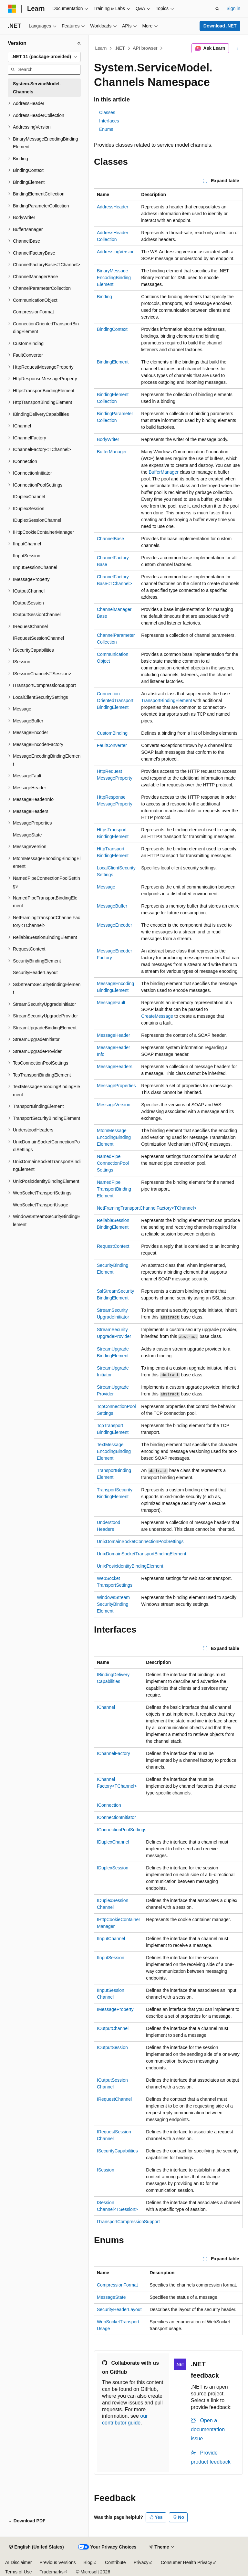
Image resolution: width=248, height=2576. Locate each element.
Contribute (115, 2562)
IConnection (109, 1805)
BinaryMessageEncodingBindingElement (114, 277)
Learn (101, 48)
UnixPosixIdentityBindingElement (130, 1566)
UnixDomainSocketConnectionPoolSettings (140, 1541)
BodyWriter (108, 439)
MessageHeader (113, 1035)
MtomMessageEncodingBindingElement (114, 1137)
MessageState (111, 2297)
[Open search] (217, 9)
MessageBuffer (112, 906)
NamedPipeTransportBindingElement (114, 1189)
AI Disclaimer (18, 2562)
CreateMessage (157, 1016)
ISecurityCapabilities (117, 2150)
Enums (106, 129)
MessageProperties (116, 1085)
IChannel (106, 1707)
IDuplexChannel (113, 1842)
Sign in (233, 8)
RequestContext (113, 1246)
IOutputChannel (113, 2028)
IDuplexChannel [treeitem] (29, 496)
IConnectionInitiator (116, 1817)
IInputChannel (111, 1938)
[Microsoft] (12, 9)
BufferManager (112, 451)
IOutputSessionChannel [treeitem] (37, 614)
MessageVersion (113, 1104)
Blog (88, 2562)
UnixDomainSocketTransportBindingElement (141, 1553)
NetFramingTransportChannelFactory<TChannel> (146, 1208)
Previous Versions (57, 2562)
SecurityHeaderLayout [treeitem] (35, 972)
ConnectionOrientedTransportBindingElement (115, 700)
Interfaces (109, 120)
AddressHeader (112, 206)
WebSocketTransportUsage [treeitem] (40, 1204)
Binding (104, 296)
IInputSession (110, 1957)
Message (106, 886)
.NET (120, 48)
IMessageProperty (115, 2009)
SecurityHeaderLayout (119, 2309)
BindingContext (112, 329)
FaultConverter (112, 745)
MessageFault (111, 1002)
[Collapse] (79, 43)
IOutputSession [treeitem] (28, 602)
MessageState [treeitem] (27, 834)
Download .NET (220, 25)
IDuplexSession (112, 1867)
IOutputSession (112, 2047)
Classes (107, 112)
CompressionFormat (117, 2284)
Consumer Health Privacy (186, 2562)
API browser (145, 48)
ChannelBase (110, 538)
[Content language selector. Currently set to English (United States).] (36, 2547)
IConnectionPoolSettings (121, 1829)
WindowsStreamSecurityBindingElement (113, 1604)
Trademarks (51, 2571)
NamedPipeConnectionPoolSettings (113, 1163)
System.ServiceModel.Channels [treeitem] (37, 87)
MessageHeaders (114, 1066)
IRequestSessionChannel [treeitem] (38, 638)
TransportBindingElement (166, 700)
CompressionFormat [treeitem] (33, 311)
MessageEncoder (114, 925)
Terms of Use (18, 2571)
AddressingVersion (116, 251)
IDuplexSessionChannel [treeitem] (37, 520)
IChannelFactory (113, 1753)
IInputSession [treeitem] (26, 555)
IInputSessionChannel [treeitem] (35, 567)
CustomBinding (112, 733)
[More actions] (237, 48)
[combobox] (44, 57)
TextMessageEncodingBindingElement (114, 1451)
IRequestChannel (114, 2099)
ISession (105, 2169)
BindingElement (113, 361)
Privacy (141, 2562)
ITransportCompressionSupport (128, 2221)
